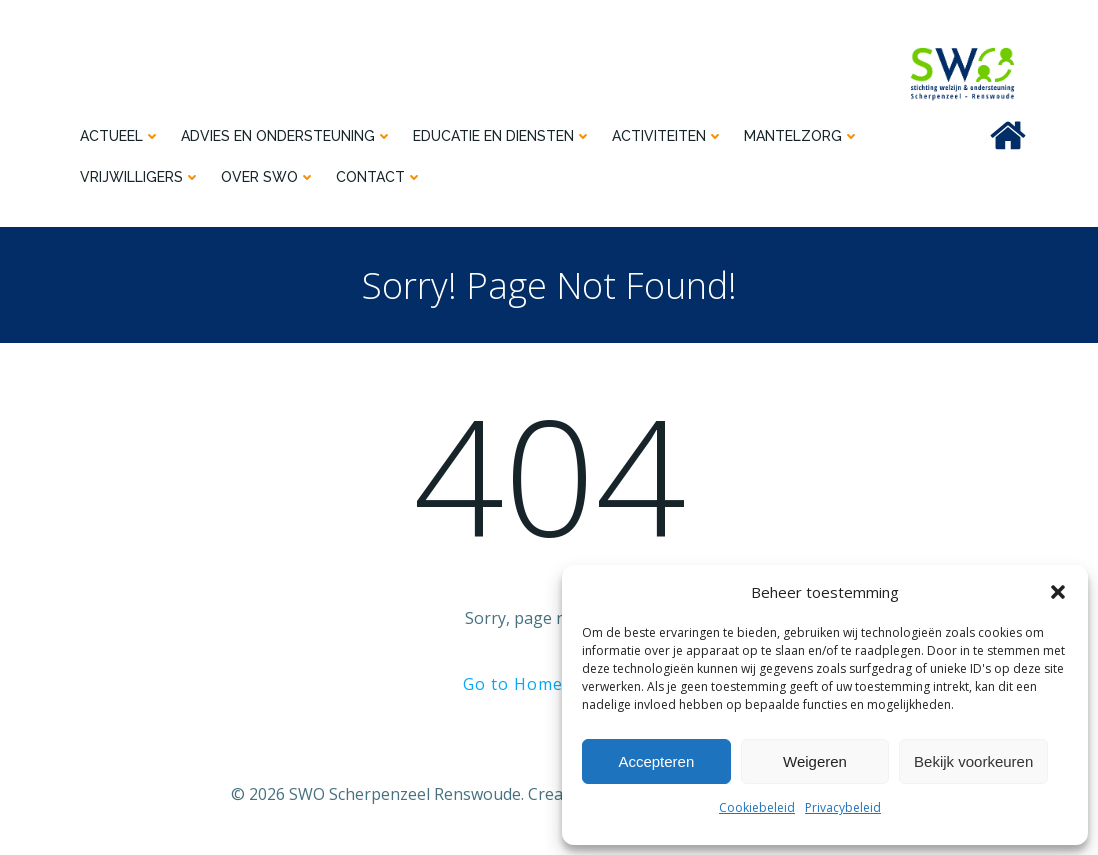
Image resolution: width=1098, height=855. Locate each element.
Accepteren (656, 761)
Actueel (119, 136)
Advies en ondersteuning (286, 136)
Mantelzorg (801, 136)
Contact (378, 177)
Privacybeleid (843, 807)
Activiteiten (667, 136)
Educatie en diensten (501, 136)
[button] (1058, 592)
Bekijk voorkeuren (973, 761)
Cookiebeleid (757, 807)
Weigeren (815, 761)
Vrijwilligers (139, 177)
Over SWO (267, 177)
